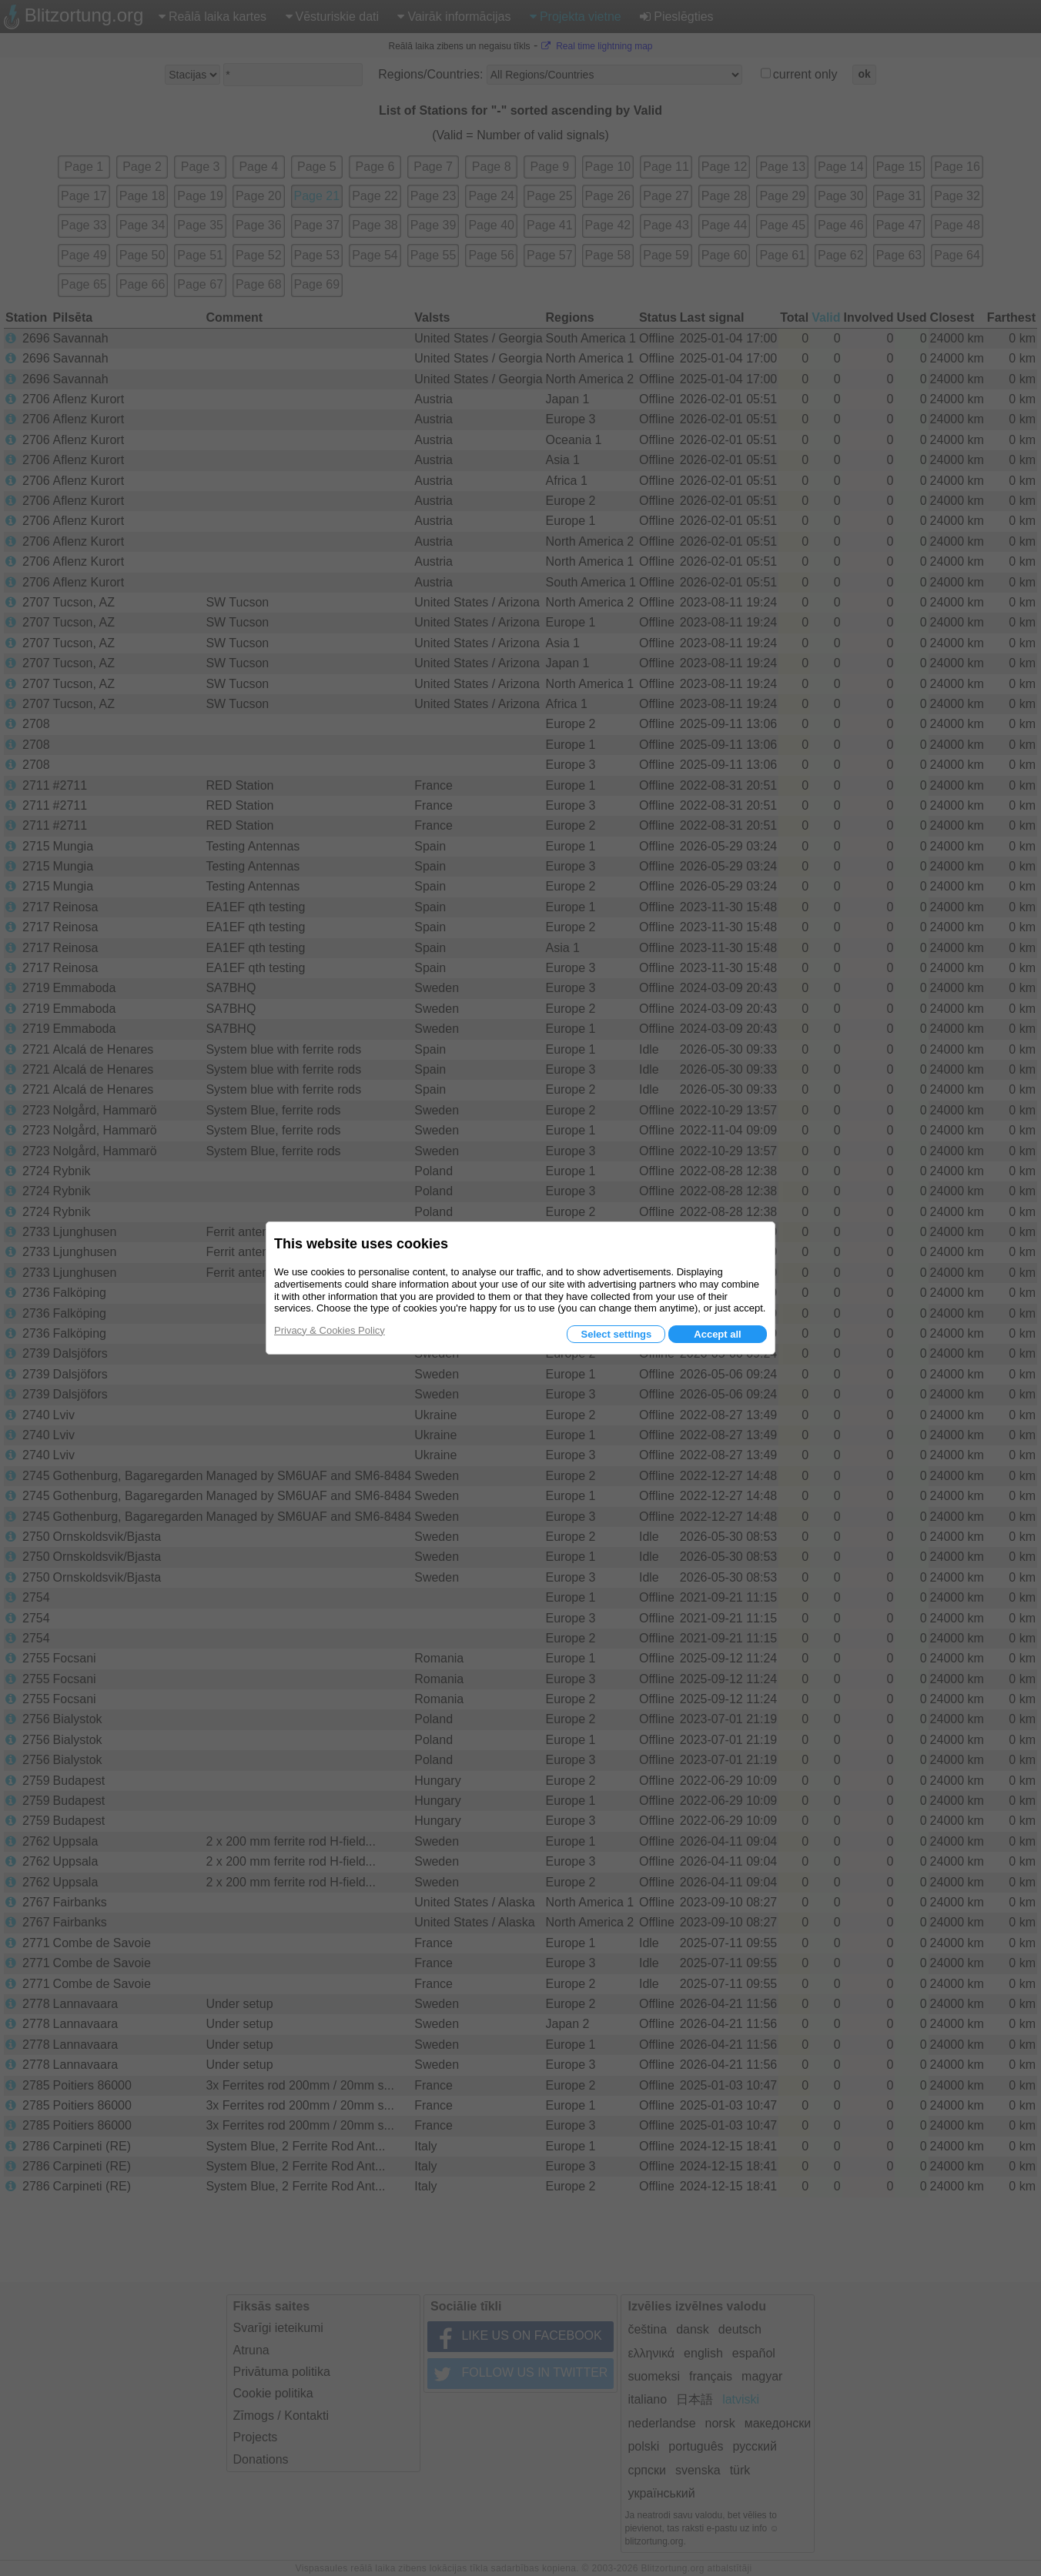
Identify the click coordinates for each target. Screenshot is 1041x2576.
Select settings (616, 1334)
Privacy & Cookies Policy (329, 1330)
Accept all (717, 1334)
